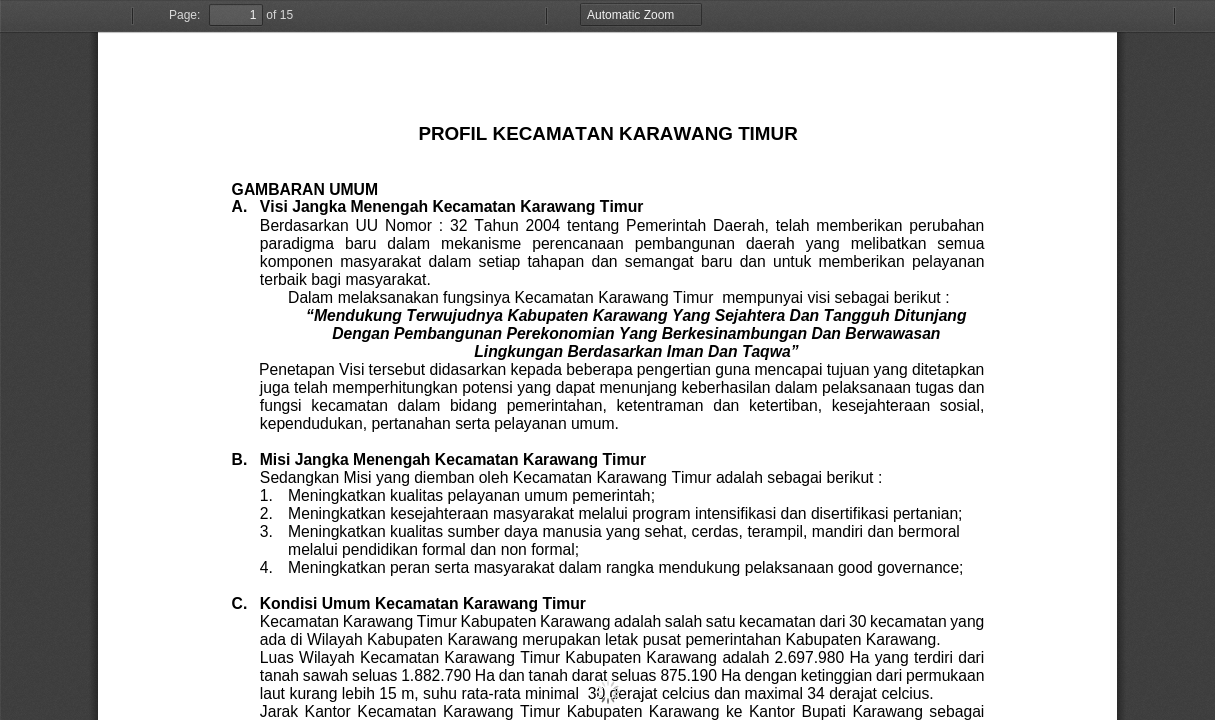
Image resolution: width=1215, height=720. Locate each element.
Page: (184, 15)
